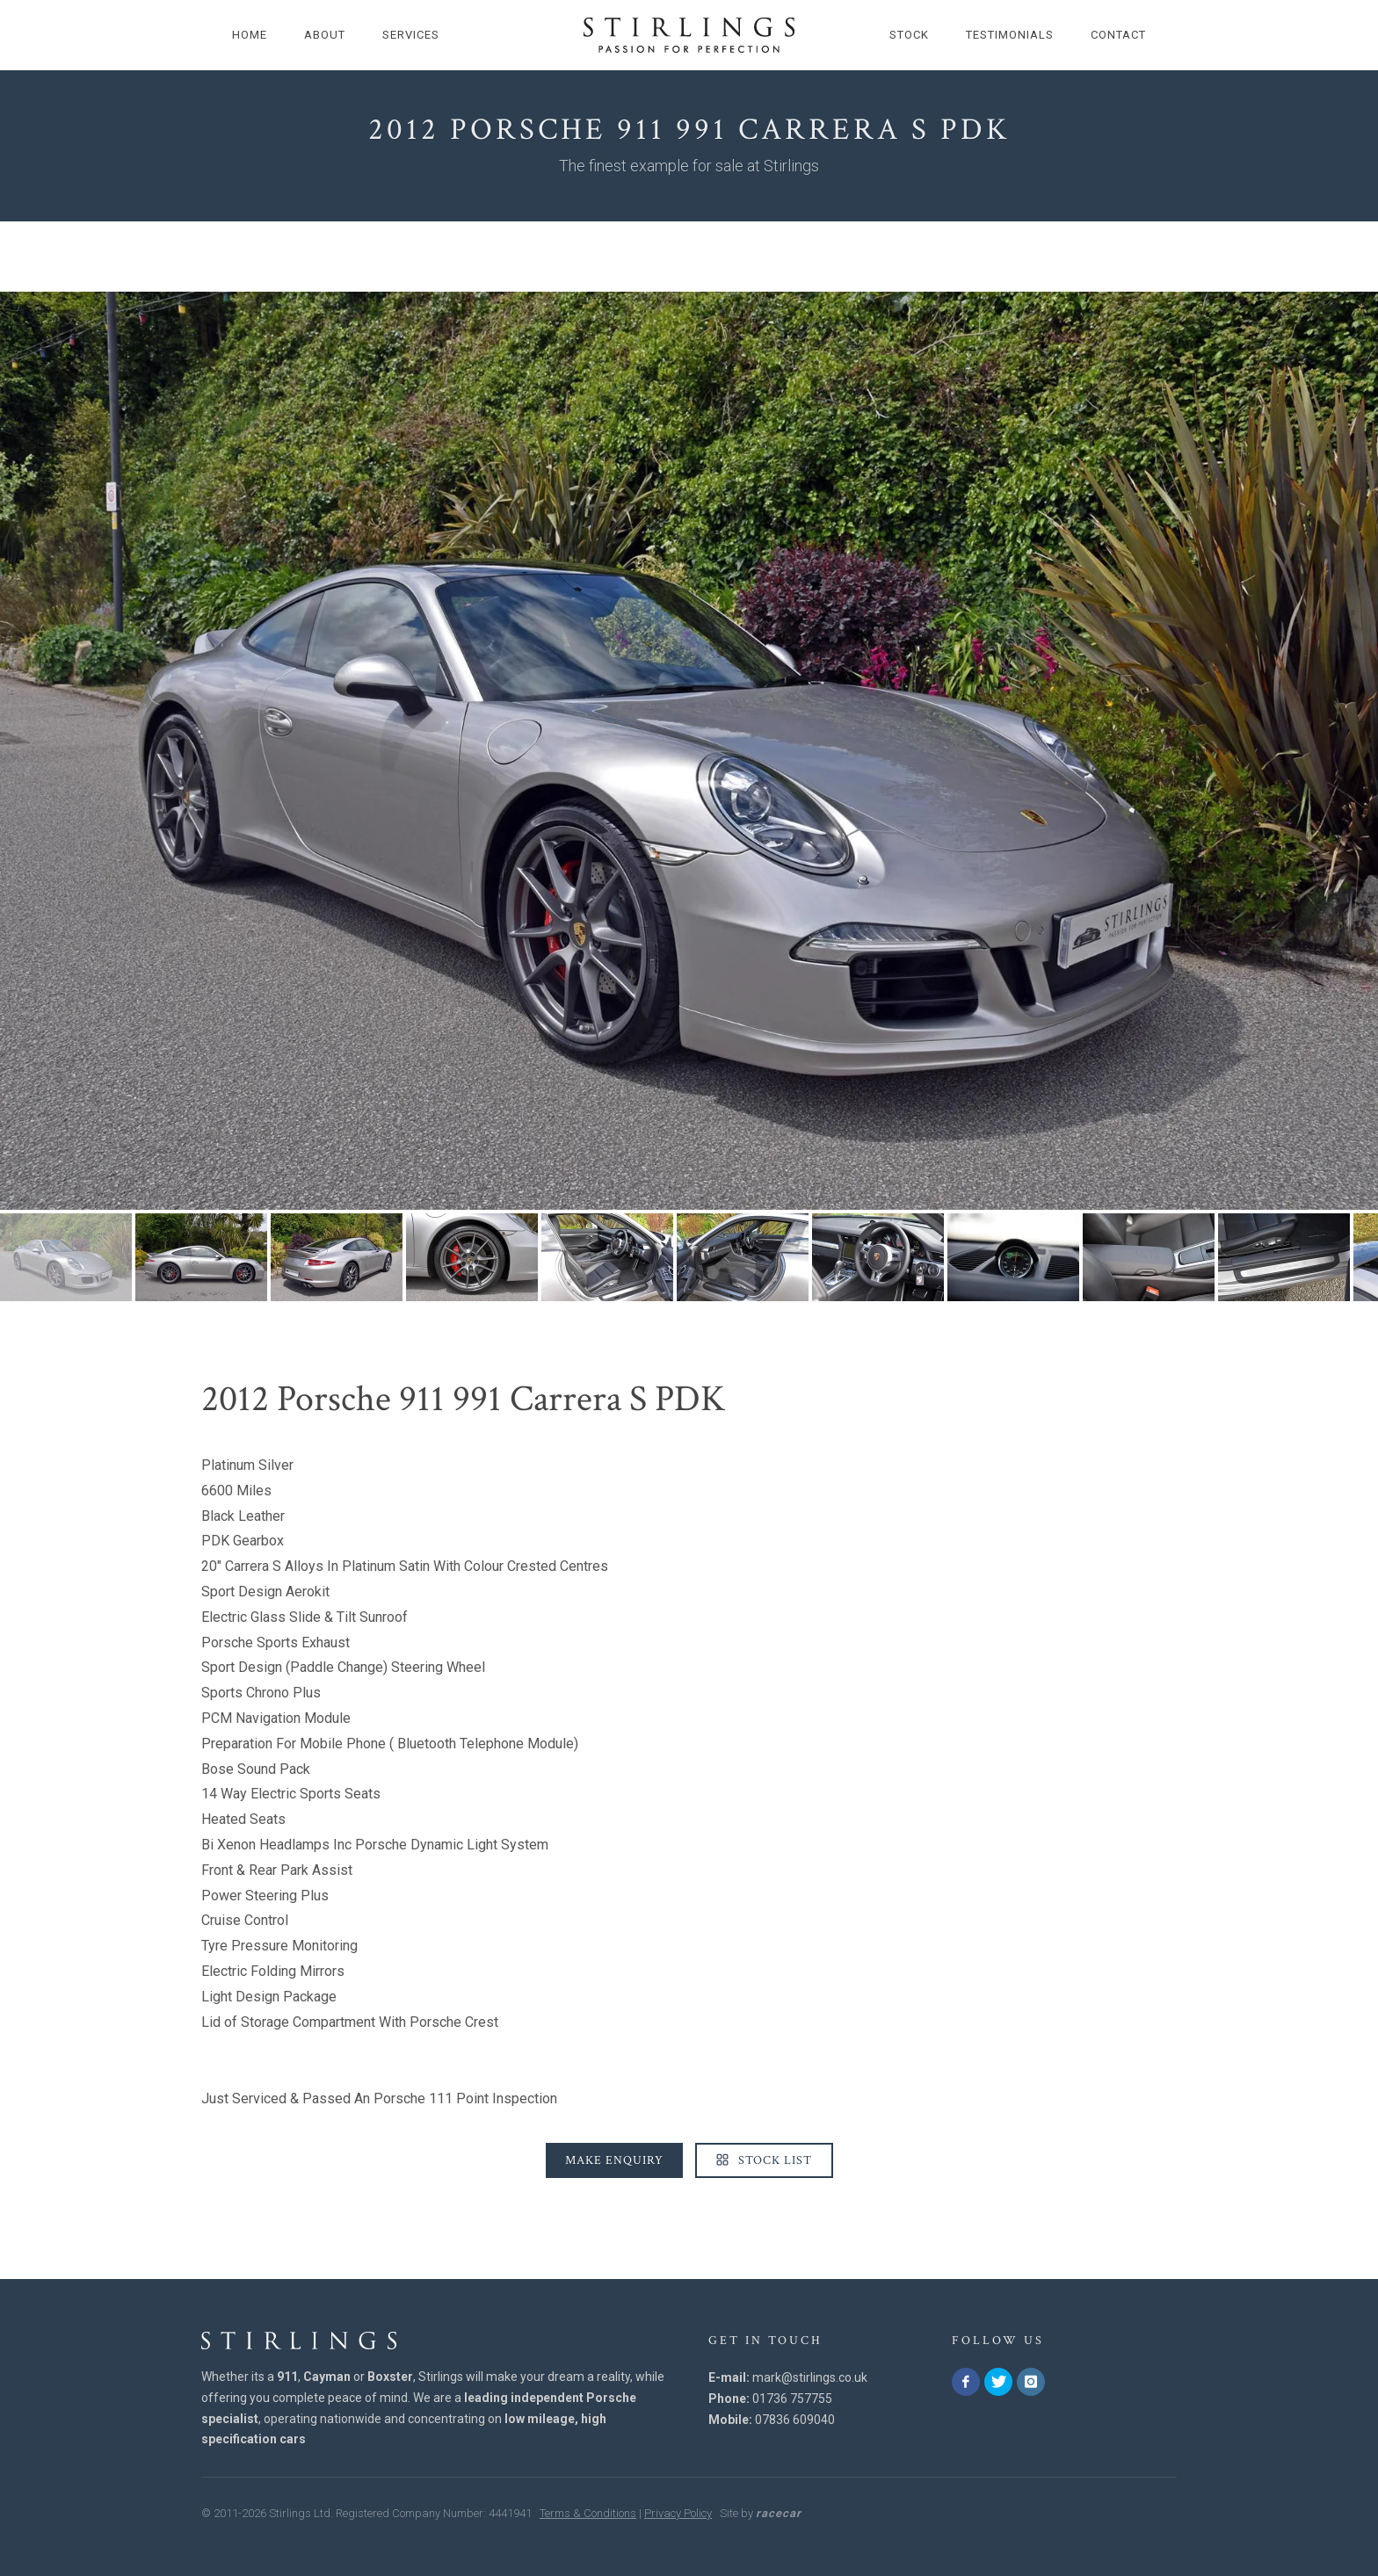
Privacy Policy (678, 2513)
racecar (778, 2513)
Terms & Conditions (588, 2513)
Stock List (764, 2160)
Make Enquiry (614, 2160)
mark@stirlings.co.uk (809, 2377)
